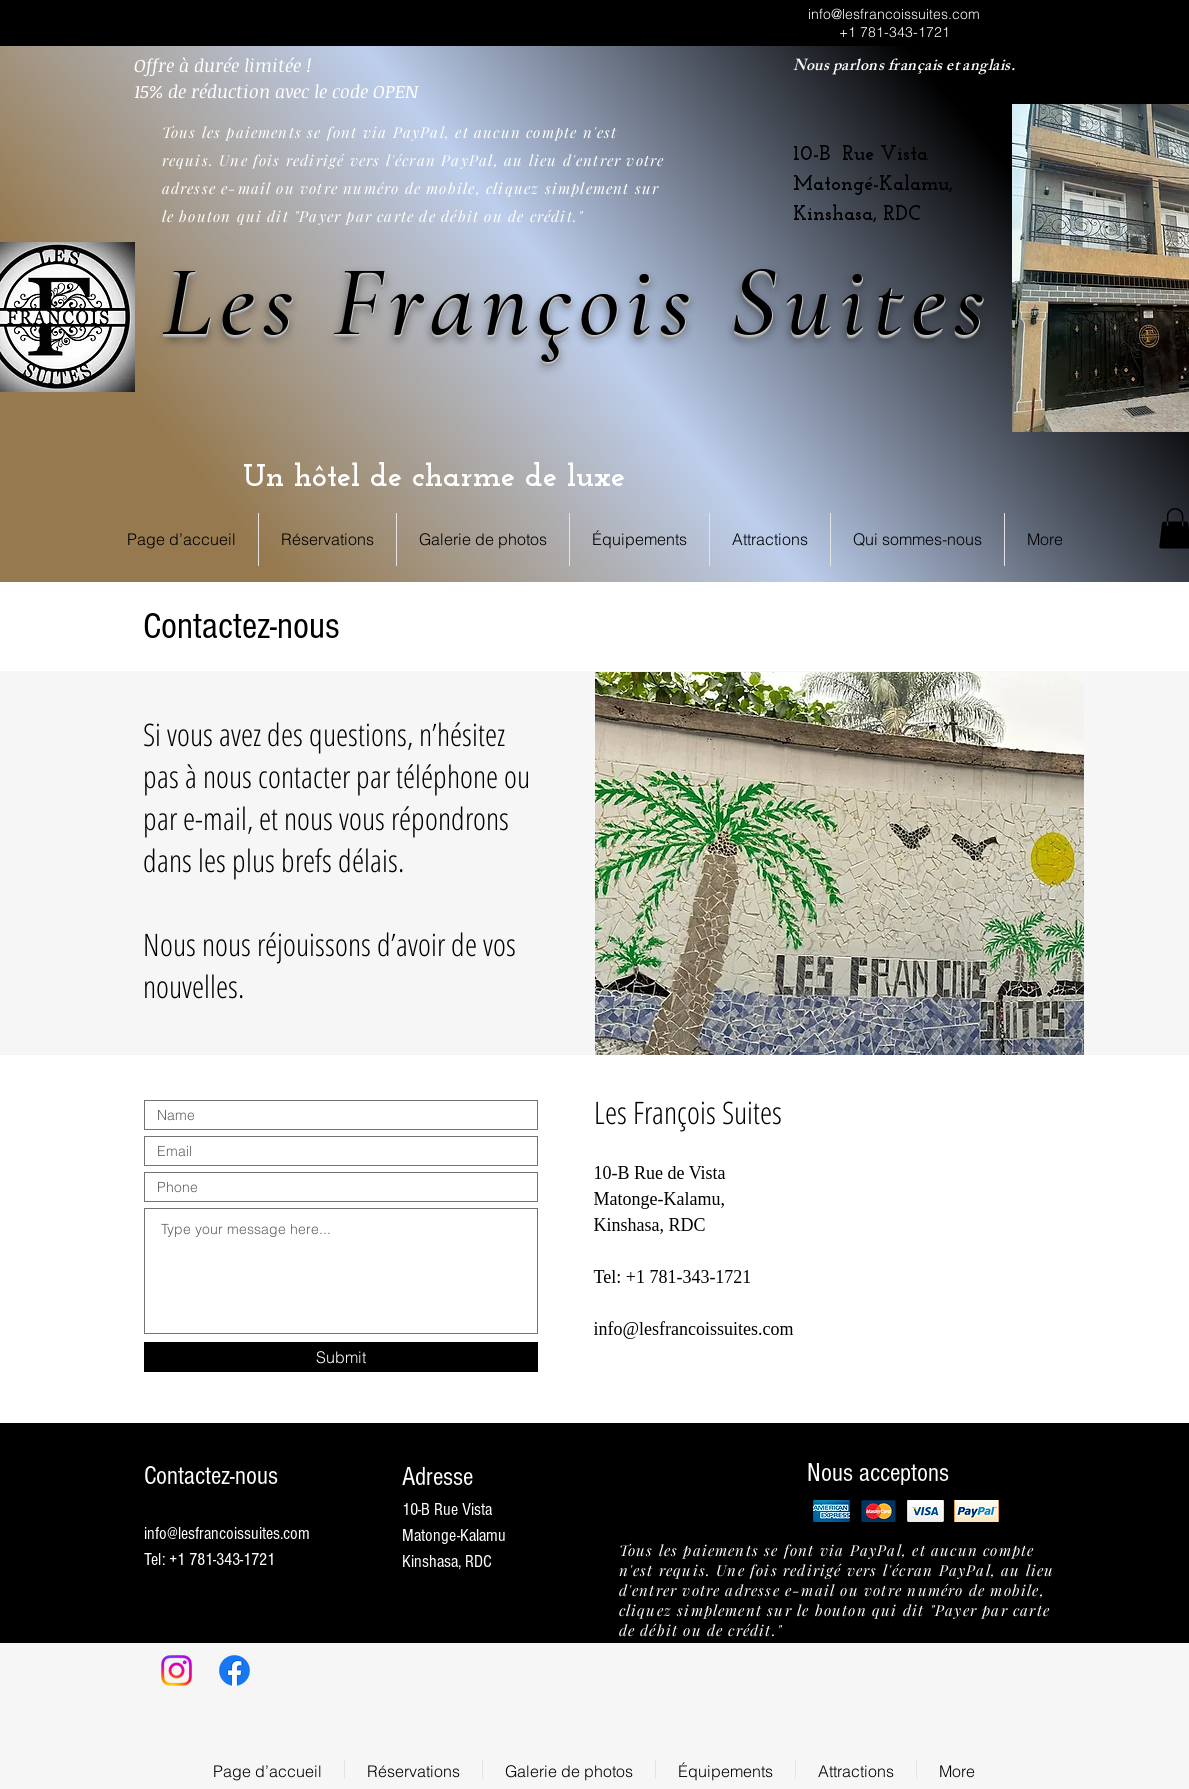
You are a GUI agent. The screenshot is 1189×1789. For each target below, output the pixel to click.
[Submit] (341, 1357)
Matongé (833, 185)
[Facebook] (234, 1670)
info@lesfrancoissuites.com (894, 14)
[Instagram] (176, 1670)
